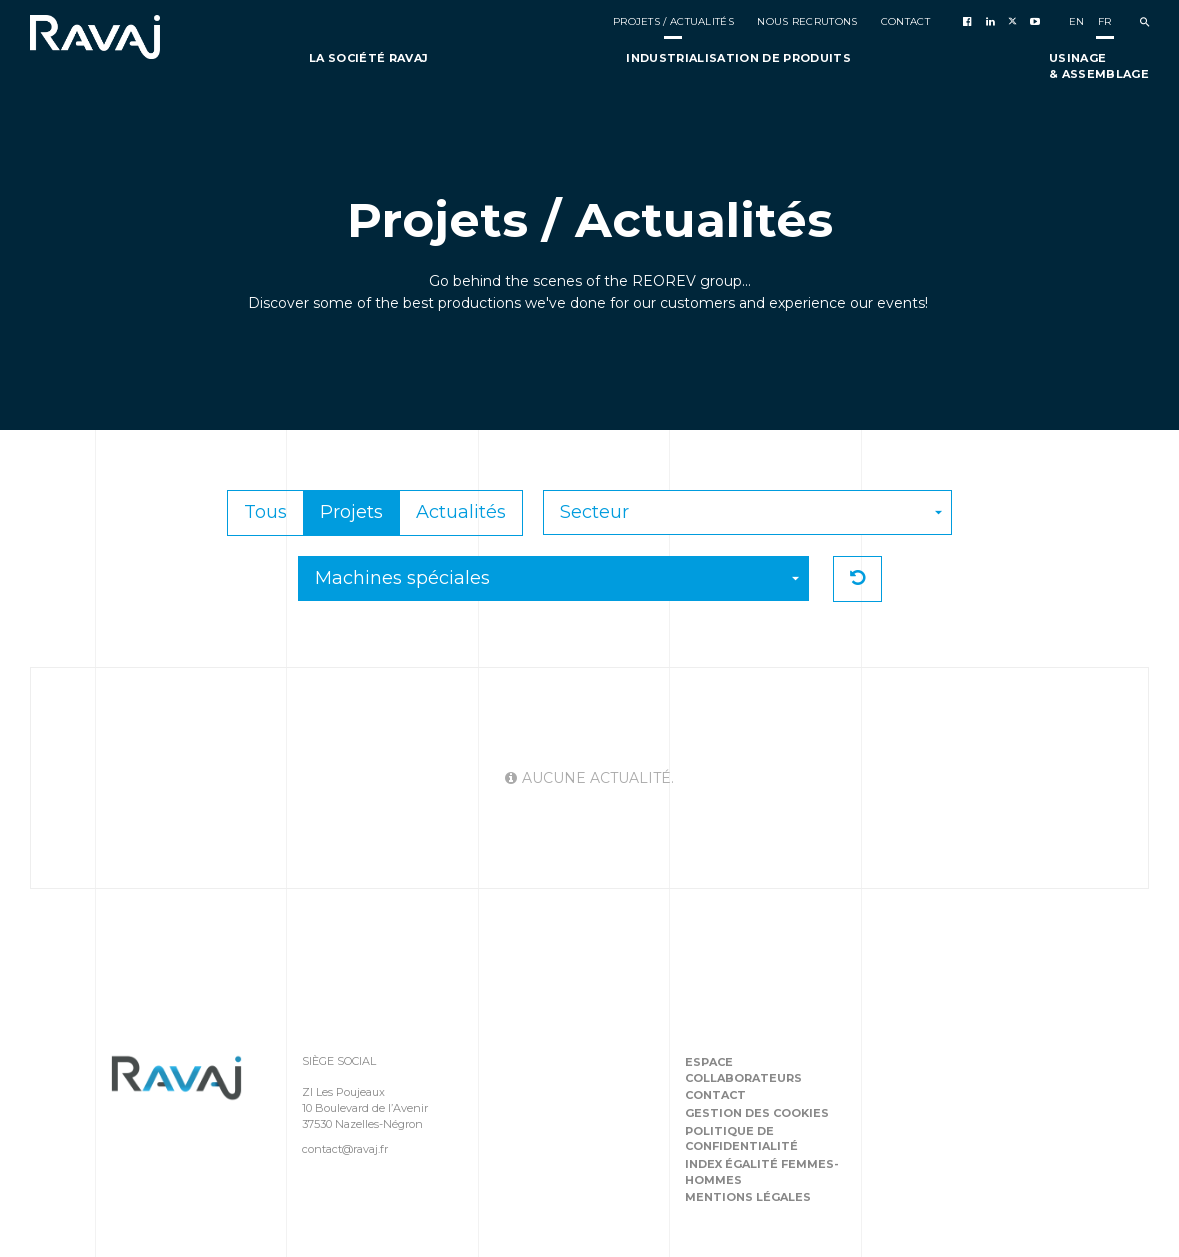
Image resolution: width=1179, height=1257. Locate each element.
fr (1105, 21)
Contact (715, 1095)
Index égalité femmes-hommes (762, 1172)
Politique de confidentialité (741, 1139)
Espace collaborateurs (743, 1070)
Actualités (461, 512)
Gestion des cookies (757, 1113)
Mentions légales (748, 1197)
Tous (265, 512)
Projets (351, 512)
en (1077, 21)
